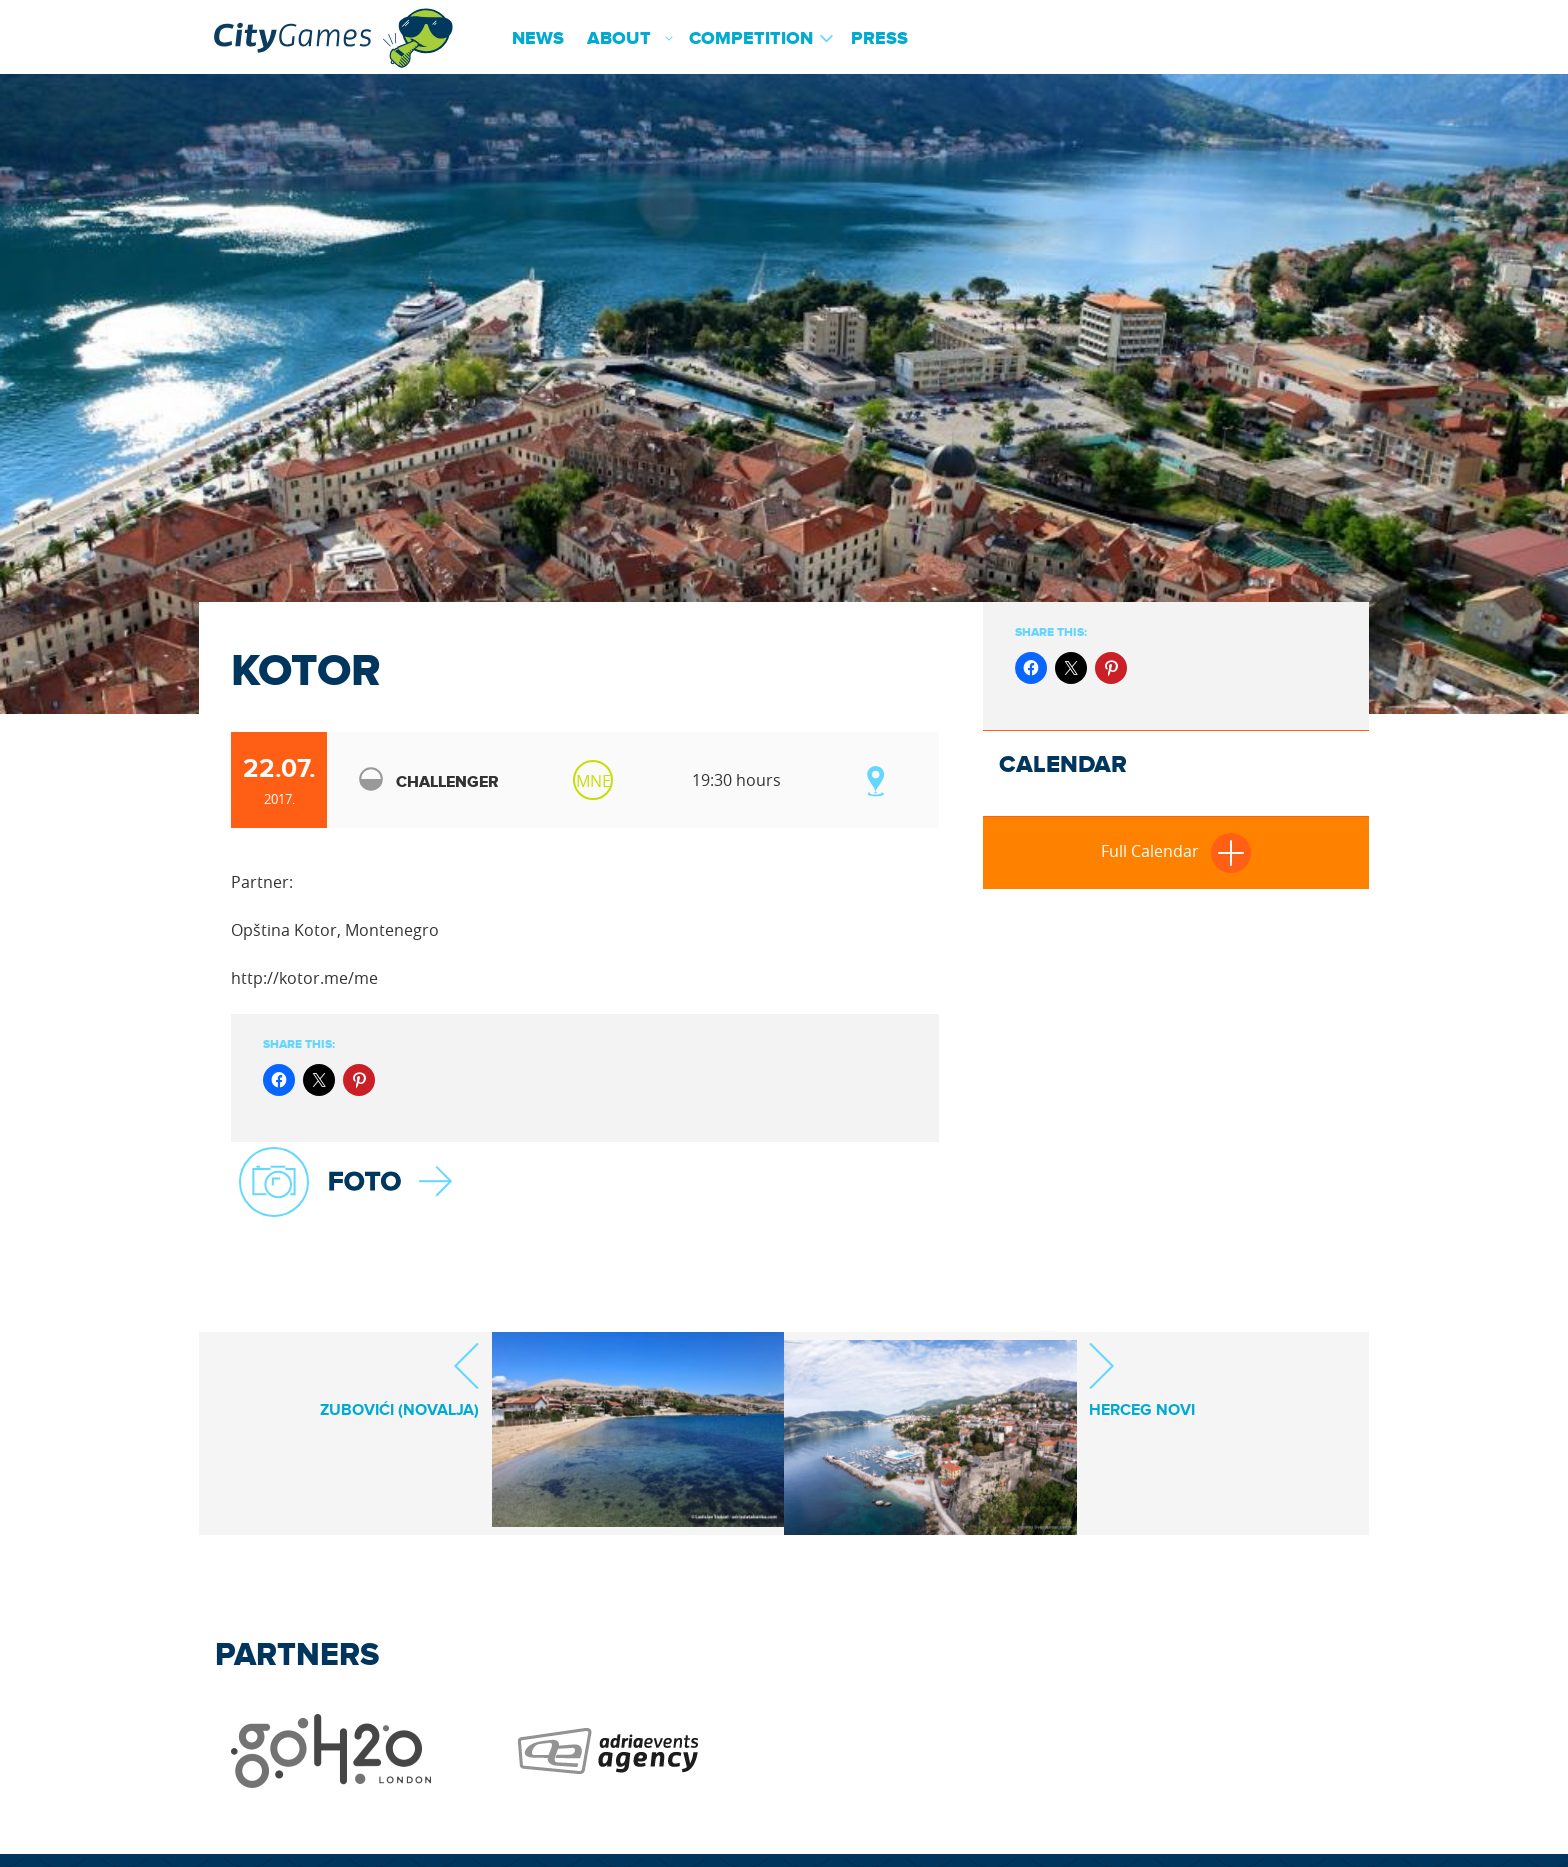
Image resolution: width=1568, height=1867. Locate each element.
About (619, 39)
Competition (751, 39)
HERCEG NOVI (1142, 1379)
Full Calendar (1176, 851)
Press (879, 39)
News (538, 39)
